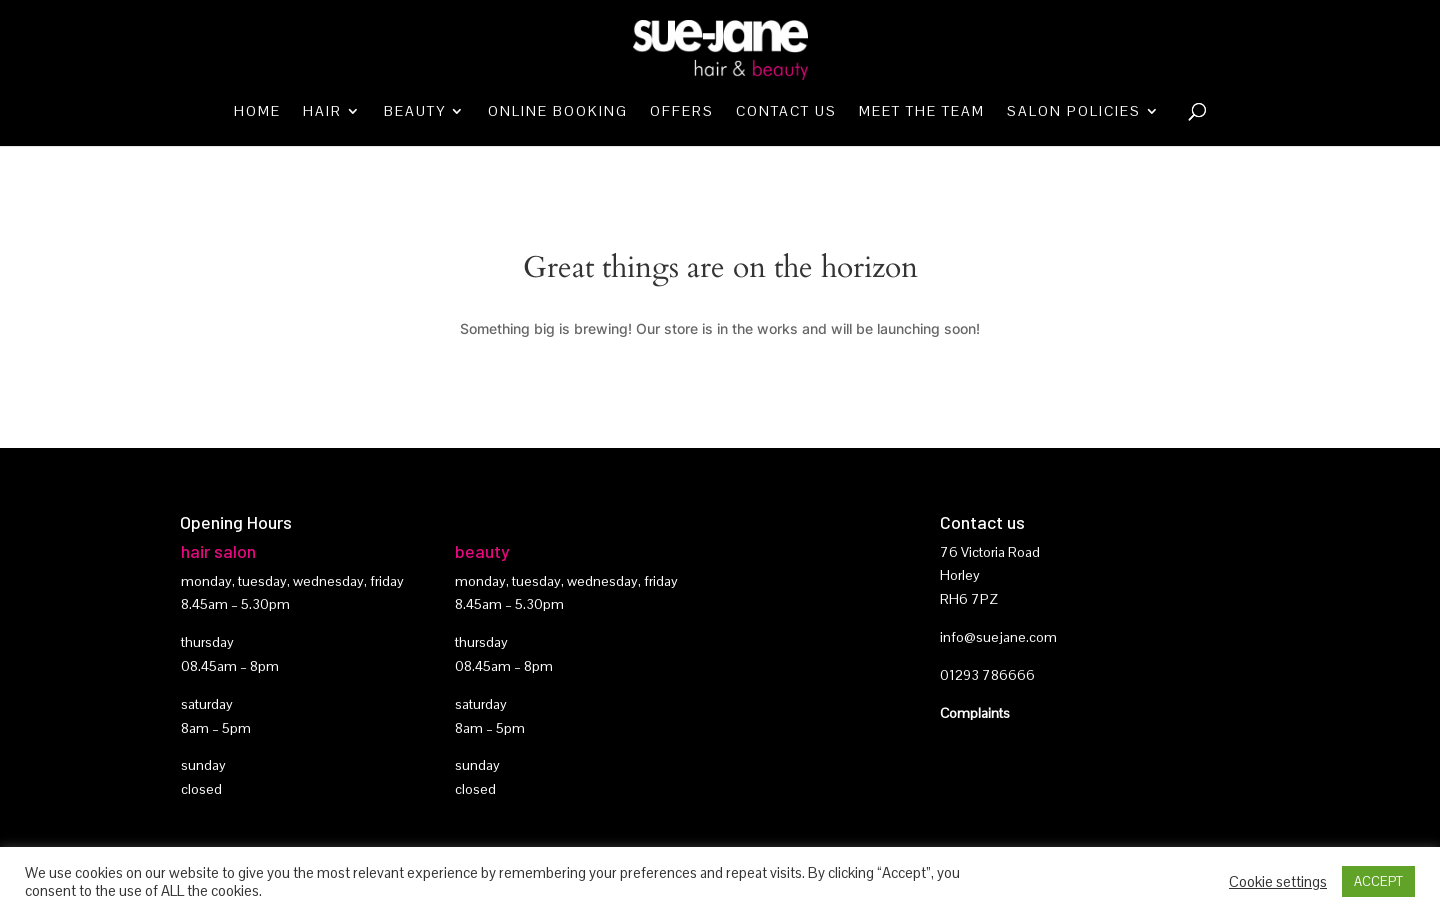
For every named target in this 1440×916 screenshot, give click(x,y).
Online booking (558, 112)
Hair (322, 112)
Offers (682, 112)
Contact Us (786, 112)
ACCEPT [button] (1378, 881)
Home (257, 112)
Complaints (975, 713)
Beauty (415, 112)
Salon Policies (1074, 112)
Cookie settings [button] (1278, 882)
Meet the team (922, 112)
